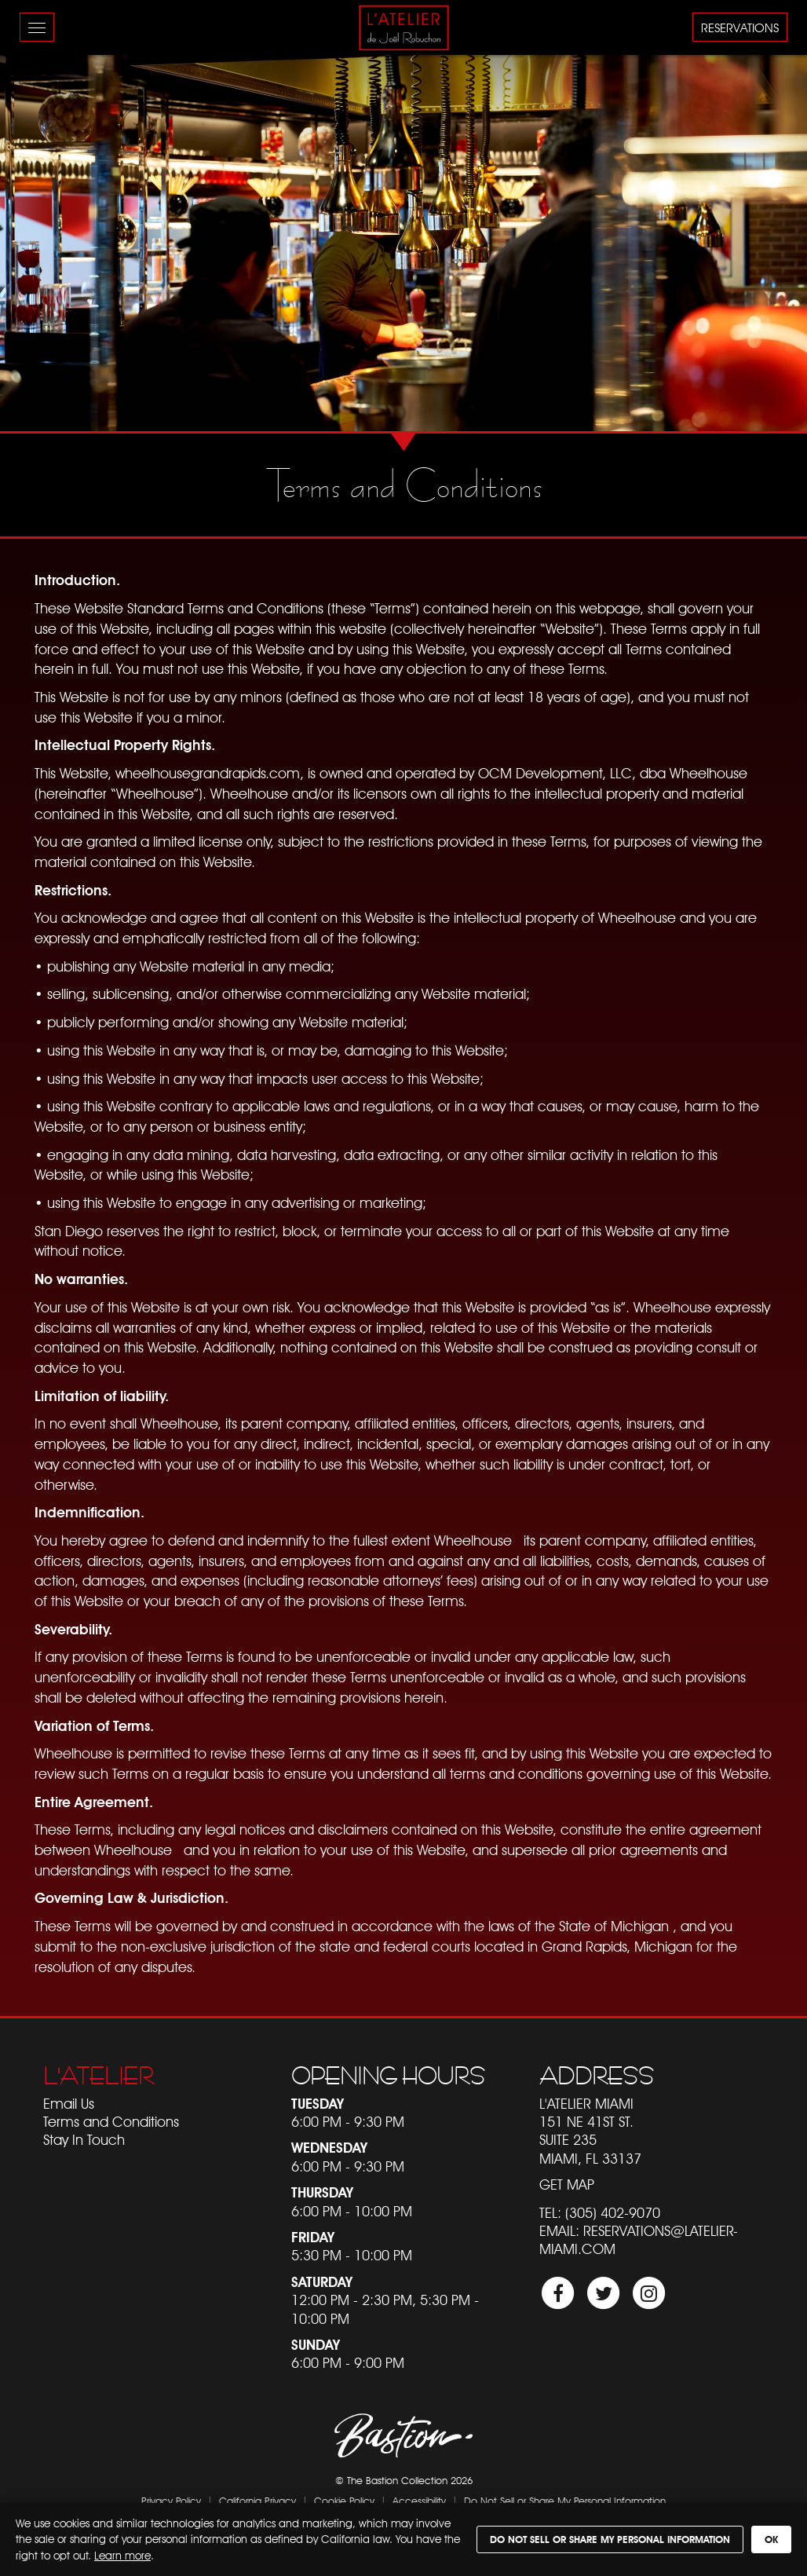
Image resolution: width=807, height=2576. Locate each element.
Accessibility (419, 2501)
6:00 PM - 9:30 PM (347, 2121)
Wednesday (329, 2147)
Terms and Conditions (111, 2121)
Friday (312, 2237)
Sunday (315, 2344)
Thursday (322, 2192)
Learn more (122, 2555)
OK (771, 2539)
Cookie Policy (344, 2501)
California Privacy (257, 2501)
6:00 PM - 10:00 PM (351, 2211)
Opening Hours (388, 2076)
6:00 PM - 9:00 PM (347, 2363)
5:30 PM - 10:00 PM (351, 2255)
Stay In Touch (84, 2139)
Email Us (68, 2103)
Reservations (740, 27)
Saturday (321, 2282)
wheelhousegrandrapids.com (207, 773)
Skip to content (55, 72)
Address (596, 2076)
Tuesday (317, 2103)
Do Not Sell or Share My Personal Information (565, 2501)
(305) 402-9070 (612, 2213)
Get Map (566, 2184)
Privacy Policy (171, 2501)
